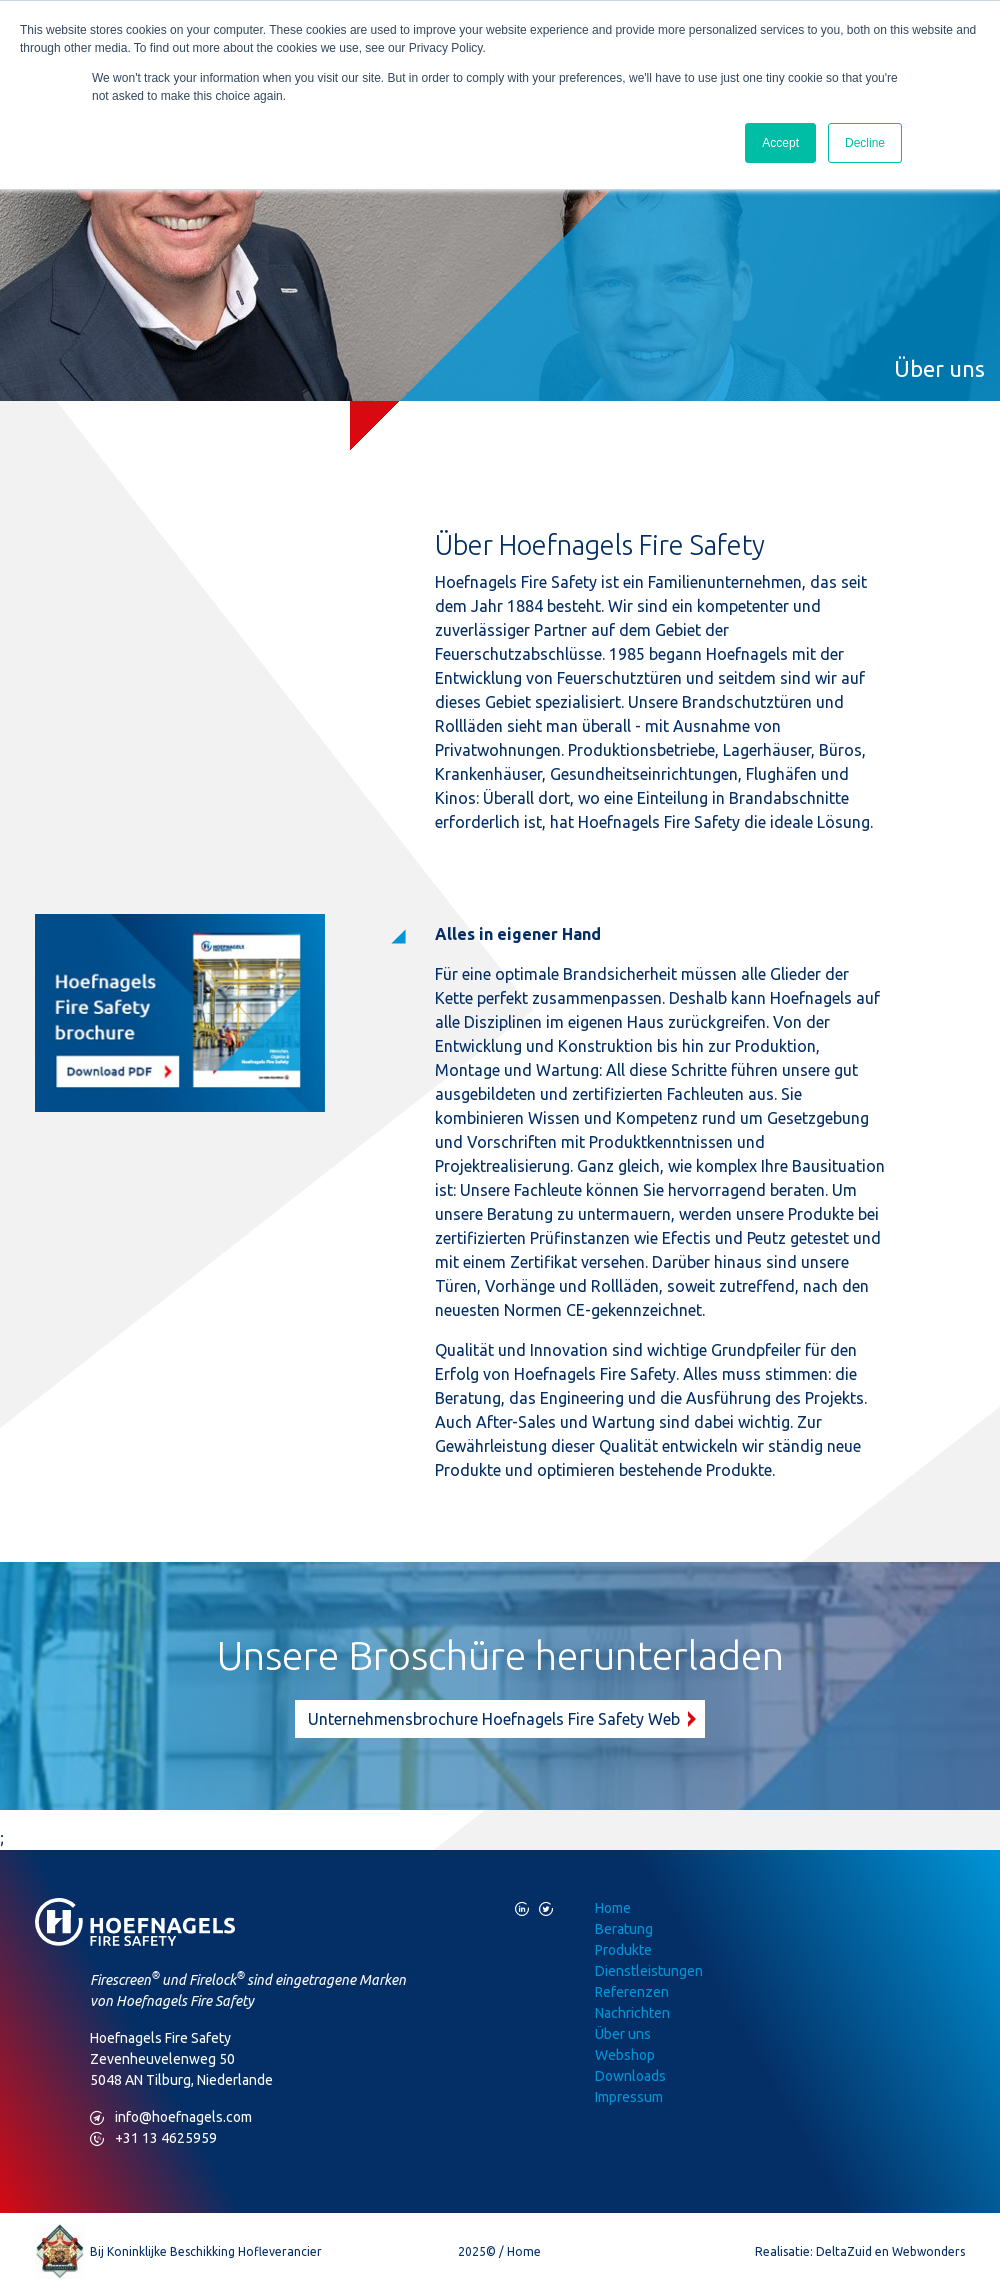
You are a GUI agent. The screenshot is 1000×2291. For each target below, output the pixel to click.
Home (613, 1908)
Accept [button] (780, 143)
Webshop (625, 2055)
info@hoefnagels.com (171, 2117)
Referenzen (632, 1992)
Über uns (623, 2034)
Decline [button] (865, 143)
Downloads (630, 2076)
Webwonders (928, 2251)
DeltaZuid (844, 2251)
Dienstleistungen (649, 1971)
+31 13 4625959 (153, 2138)
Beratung (624, 1929)
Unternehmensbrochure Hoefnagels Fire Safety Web (494, 1719)
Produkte (623, 1950)
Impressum (629, 2097)
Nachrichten (632, 2013)
